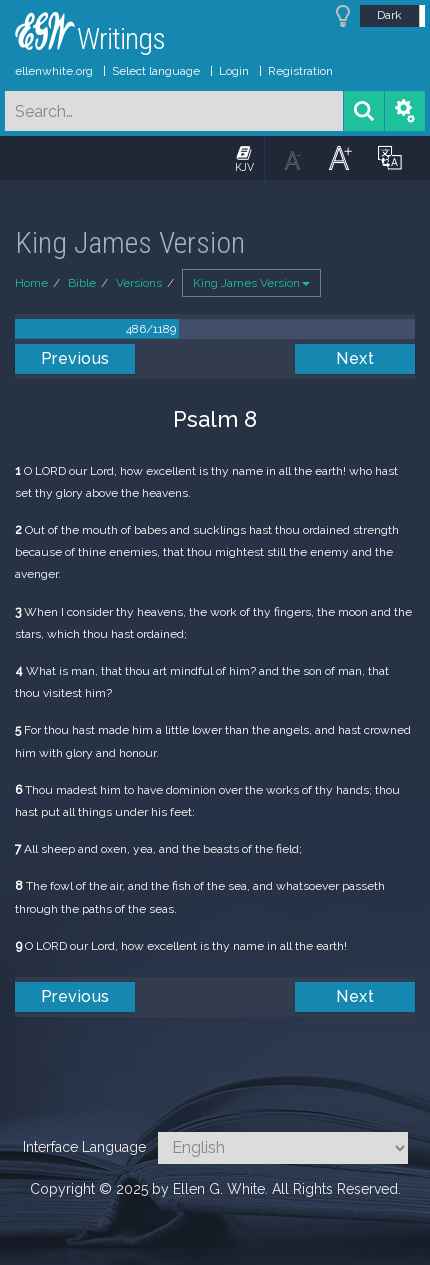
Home (31, 283)
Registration (300, 71)
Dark (389, 15)
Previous (75, 358)
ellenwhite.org (54, 71)
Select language (156, 71)
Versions (139, 283)
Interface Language (84, 1147)
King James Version (251, 283)
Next (355, 358)
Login (234, 71)
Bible (82, 283)
